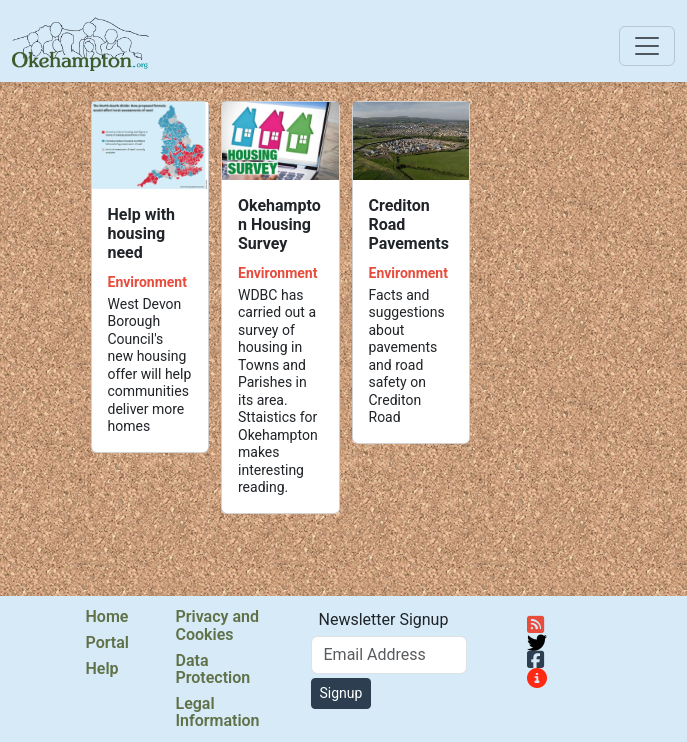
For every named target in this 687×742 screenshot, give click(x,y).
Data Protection (213, 669)
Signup (341, 693)
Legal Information (218, 712)
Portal (108, 643)
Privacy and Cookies (217, 625)
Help (102, 669)
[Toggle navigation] (647, 46)
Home (107, 617)
